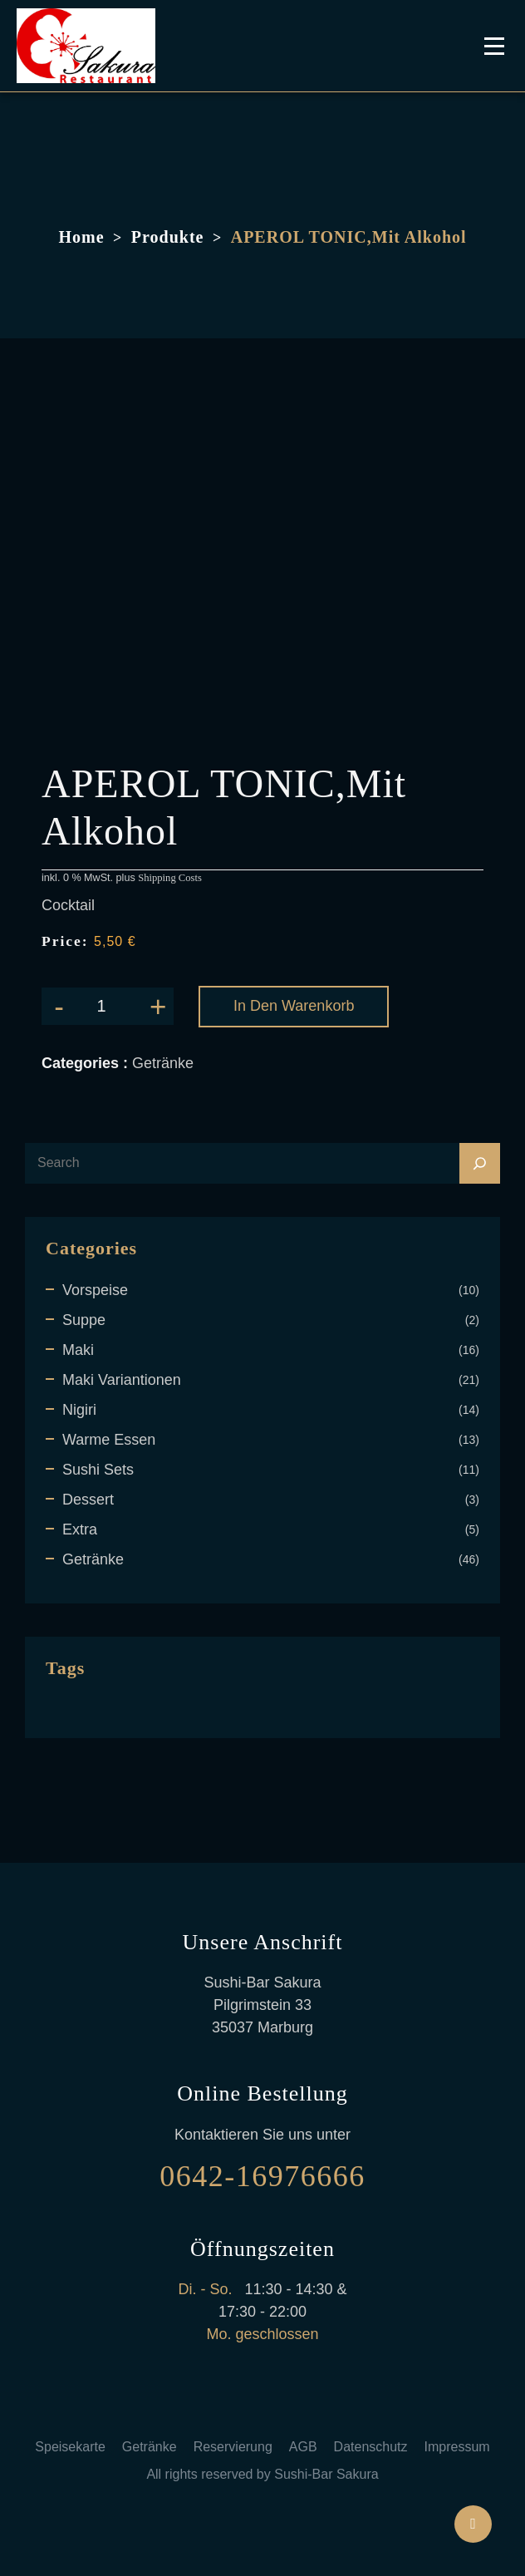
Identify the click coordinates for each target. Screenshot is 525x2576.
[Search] (479, 1163)
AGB (303, 2447)
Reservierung (233, 2447)
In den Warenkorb (293, 1005)
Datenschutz (371, 2447)
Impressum (457, 2447)
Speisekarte (70, 2447)
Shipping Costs (170, 878)
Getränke (149, 2447)
